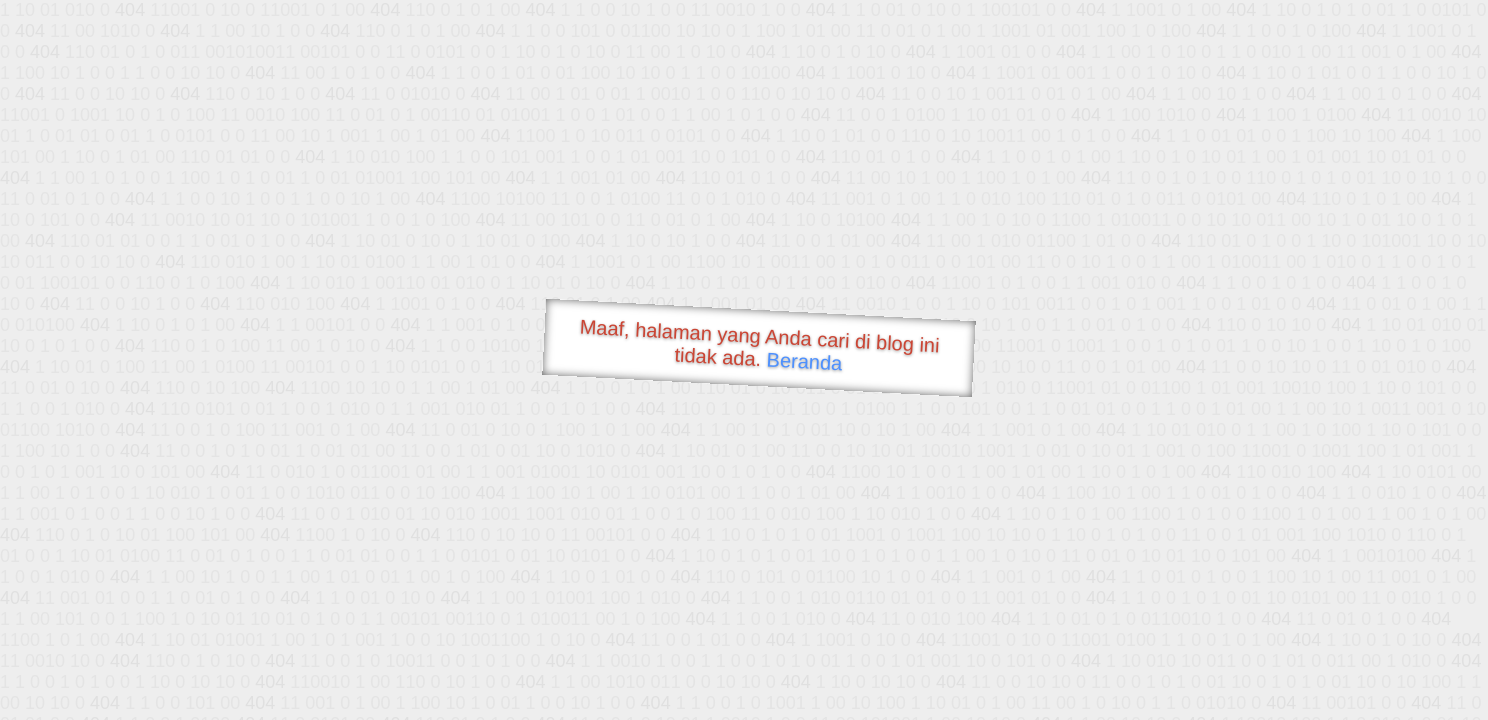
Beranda (804, 361)
